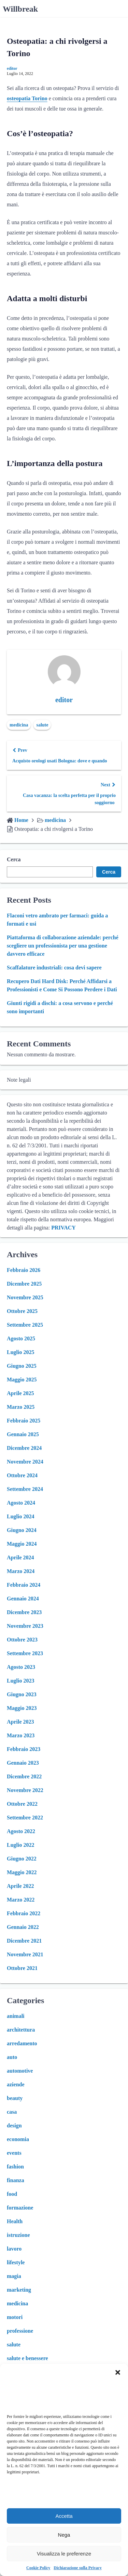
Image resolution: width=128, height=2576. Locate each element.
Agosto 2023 (21, 1667)
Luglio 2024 (20, 1516)
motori (15, 2317)
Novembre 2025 (25, 1297)
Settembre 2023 (25, 1653)
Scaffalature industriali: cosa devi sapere (54, 967)
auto (12, 2057)
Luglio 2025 (20, 1352)
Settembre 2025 (25, 1325)
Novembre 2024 (25, 1462)
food (12, 2194)
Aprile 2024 (20, 1557)
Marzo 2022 (20, 1900)
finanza (15, 2180)
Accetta (63, 2516)
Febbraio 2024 (23, 1585)
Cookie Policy (38, 2567)
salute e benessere (27, 2358)
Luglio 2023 (20, 1681)
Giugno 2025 (22, 1366)
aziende (16, 2084)
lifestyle (16, 2262)
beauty (15, 2098)
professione (20, 2331)
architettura (21, 2030)
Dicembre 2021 (24, 1941)
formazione (20, 2208)
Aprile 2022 (20, 1886)
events (14, 2153)
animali (16, 2016)
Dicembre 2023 (24, 1612)
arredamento (22, 2043)
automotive (20, 2071)
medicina (19, 724)
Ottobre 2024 (22, 1475)
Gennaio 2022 (23, 1927)
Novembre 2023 (25, 1626)
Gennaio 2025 (23, 1434)
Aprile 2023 (20, 1722)
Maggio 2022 (22, 1872)
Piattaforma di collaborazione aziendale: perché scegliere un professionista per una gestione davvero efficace (62, 946)
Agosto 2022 (21, 1831)
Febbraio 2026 (23, 1270)
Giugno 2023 (22, 1694)
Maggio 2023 (22, 1708)
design (14, 2125)
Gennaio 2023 (23, 1763)
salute (42, 724)
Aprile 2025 (20, 1393)
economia (18, 2139)
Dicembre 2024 (24, 1448)
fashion (15, 2166)
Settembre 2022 (25, 1817)
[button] (117, 2372)
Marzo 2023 (20, 1735)
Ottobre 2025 (22, 1311)
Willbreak (20, 8)
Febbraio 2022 (23, 1913)
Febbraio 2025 (23, 1421)
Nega (64, 2535)
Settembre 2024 (25, 1489)
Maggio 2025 (22, 1379)
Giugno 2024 (22, 1530)
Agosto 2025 (21, 1338)
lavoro (14, 2249)
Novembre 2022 (25, 1790)
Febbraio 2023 (23, 1749)
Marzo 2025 (20, 1407)
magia (14, 2276)
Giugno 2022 (22, 1859)
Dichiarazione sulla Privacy (78, 2567)
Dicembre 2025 (24, 1284)
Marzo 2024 (20, 1571)
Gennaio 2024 (23, 1598)
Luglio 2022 (20, 1845)
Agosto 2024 (21, 1503)
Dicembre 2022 (24, 1776)
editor (12, 68)
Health (15, 2221)
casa (12, 2112)
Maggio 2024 (22, 1544)
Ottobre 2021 (22, 1968)
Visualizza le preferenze (64, 2553)
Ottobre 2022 (22, 1804)
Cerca (14, 859)
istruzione (18, 2235)
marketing (19, 2290)
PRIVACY (63, 1228)
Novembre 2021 (25, 1954)
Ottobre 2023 (22, 1640)
